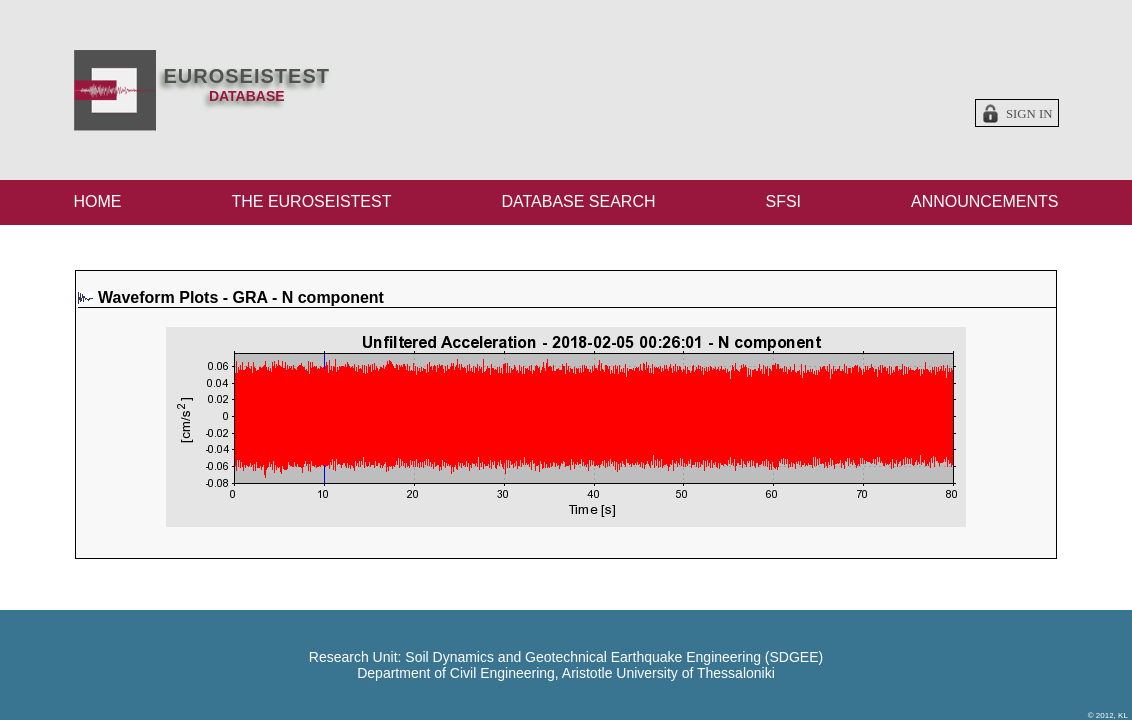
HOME (98, 201)
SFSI (783, 201)
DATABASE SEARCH (578, 201)
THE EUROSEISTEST (311, 201)
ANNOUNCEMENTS (985, 201)
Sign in (1029, 114)
